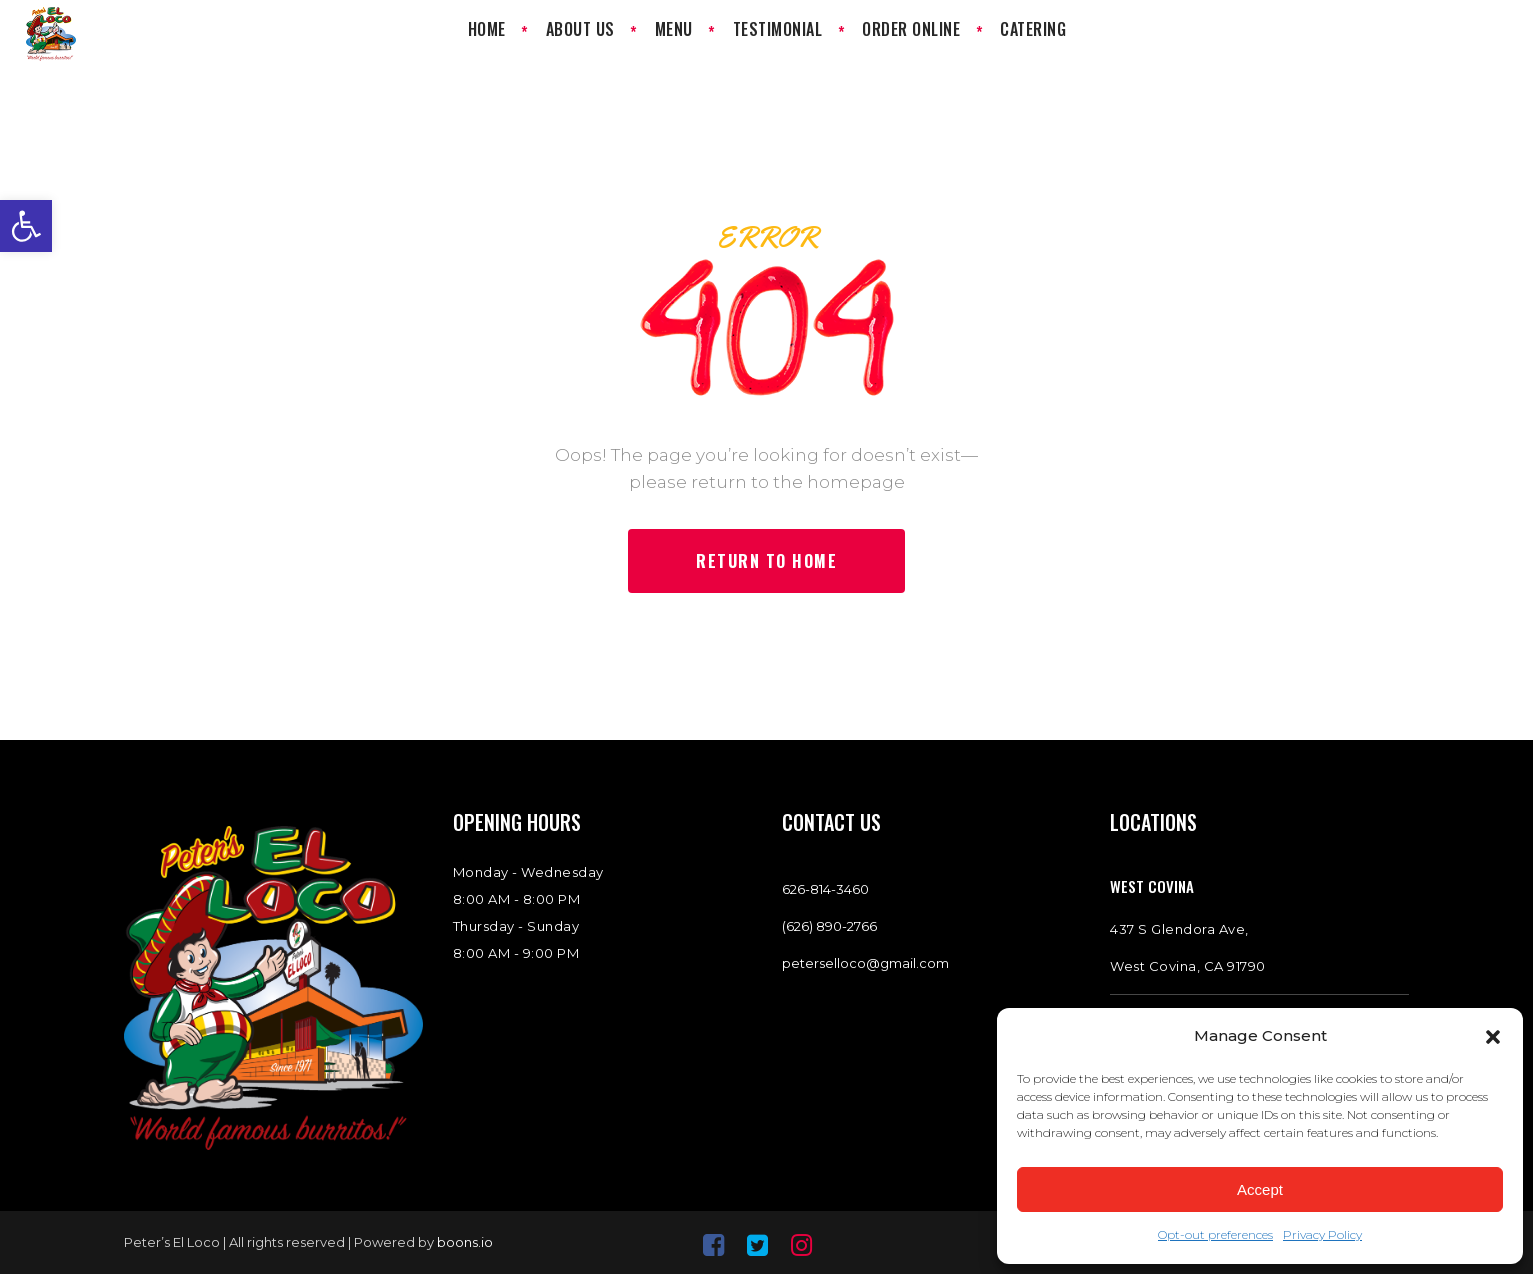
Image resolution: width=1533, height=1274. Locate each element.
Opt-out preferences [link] (1215, 1234)
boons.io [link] (465, 1242)
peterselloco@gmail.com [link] (865, 963)
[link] (26, 226)
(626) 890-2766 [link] (829, 926)
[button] (1493, 1037)
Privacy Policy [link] (1322, 1234)
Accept (1260, 1189)
